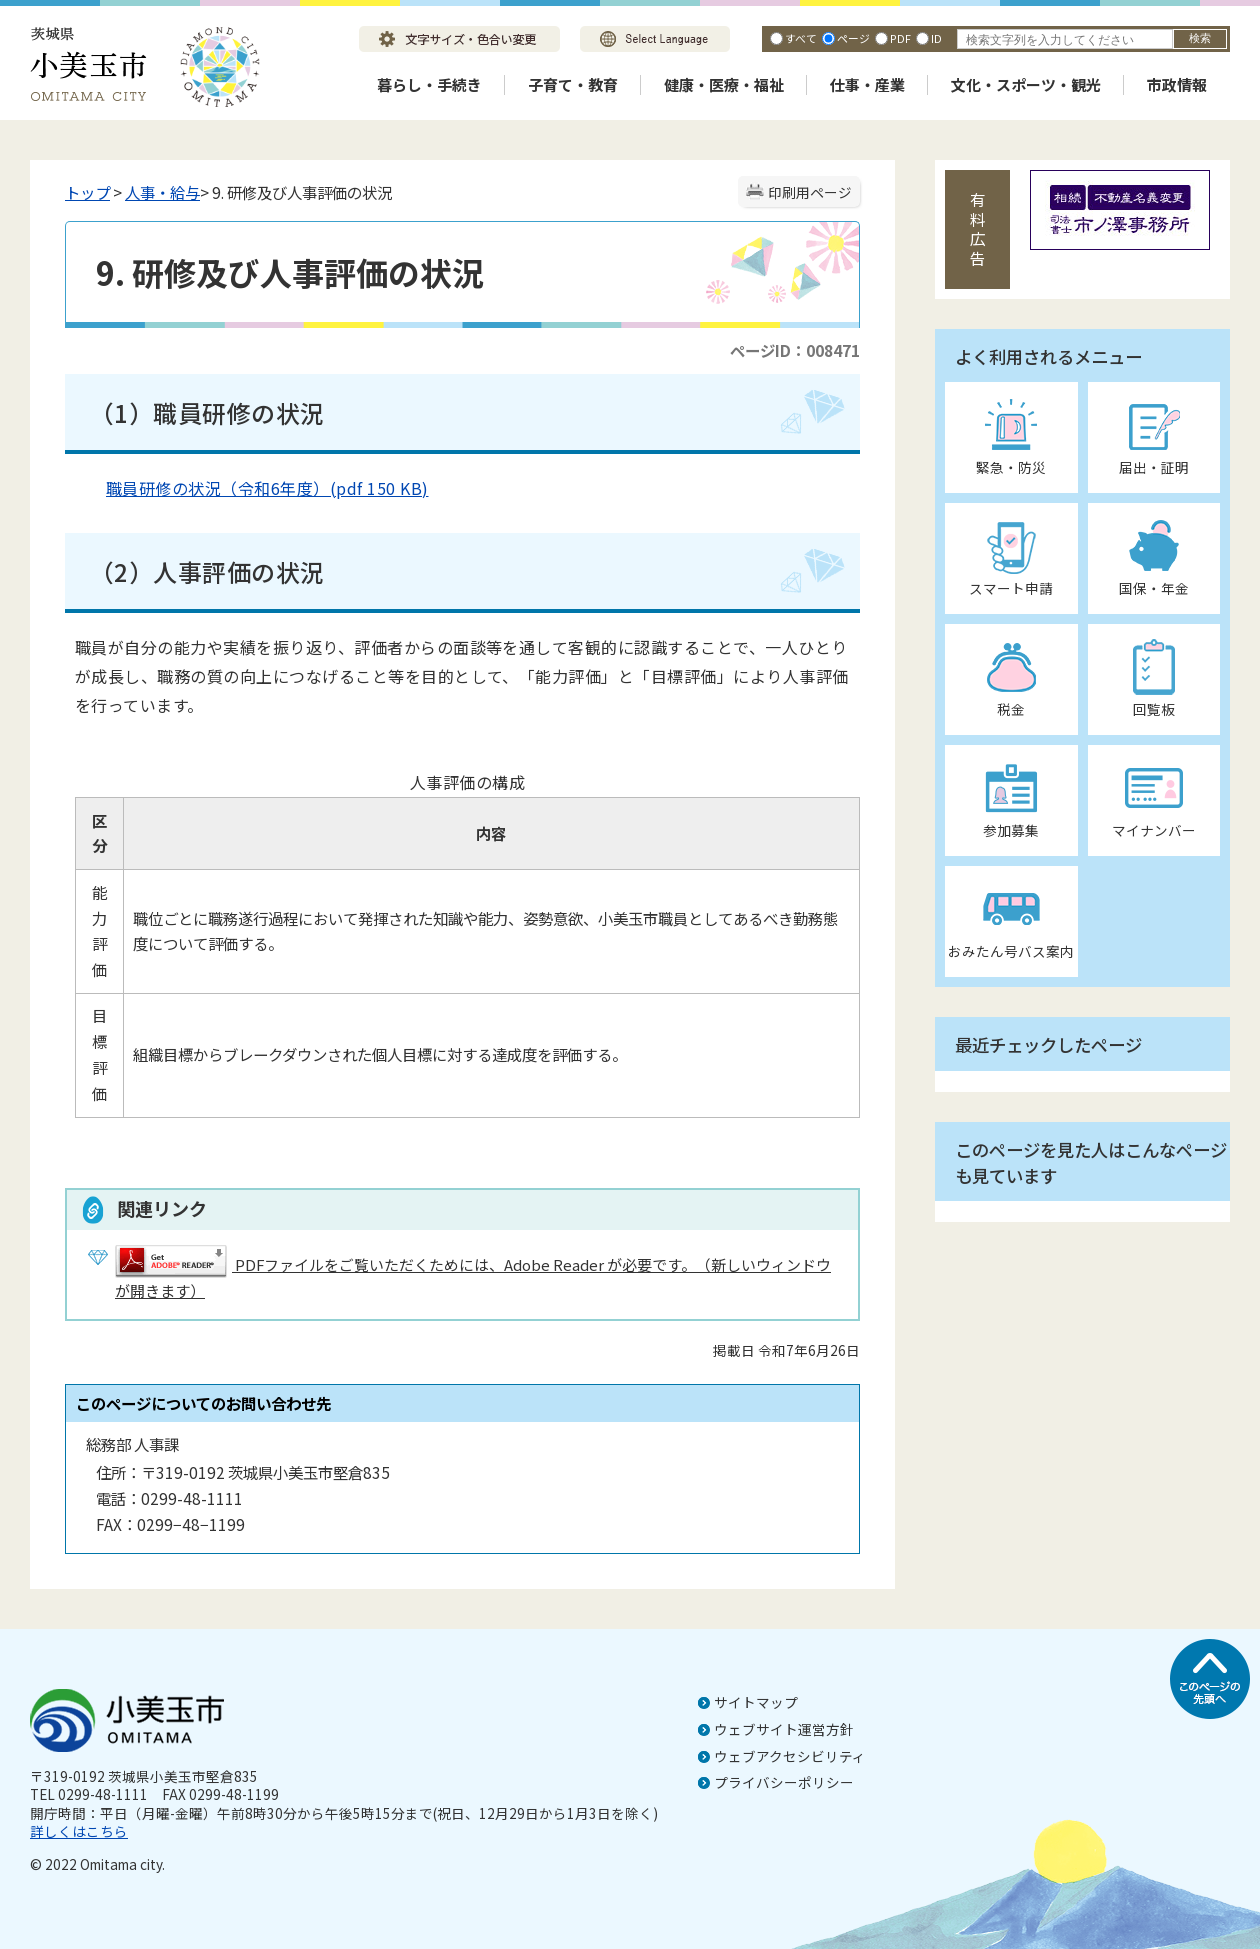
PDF (900, 38)
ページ (853, 38)
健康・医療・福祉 (724, 84)
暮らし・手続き (429, 84)
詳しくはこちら (79, 1831)
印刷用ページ (810, 192)
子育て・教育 (573, 84)
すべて (801, 38)
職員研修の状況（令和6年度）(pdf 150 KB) (251, 488)
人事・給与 (162, 192)
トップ (87, 192)
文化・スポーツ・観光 (1026, 84)
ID (936, 38)
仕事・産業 (867, 84)
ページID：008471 (795, 350)
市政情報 (1177, 84)
